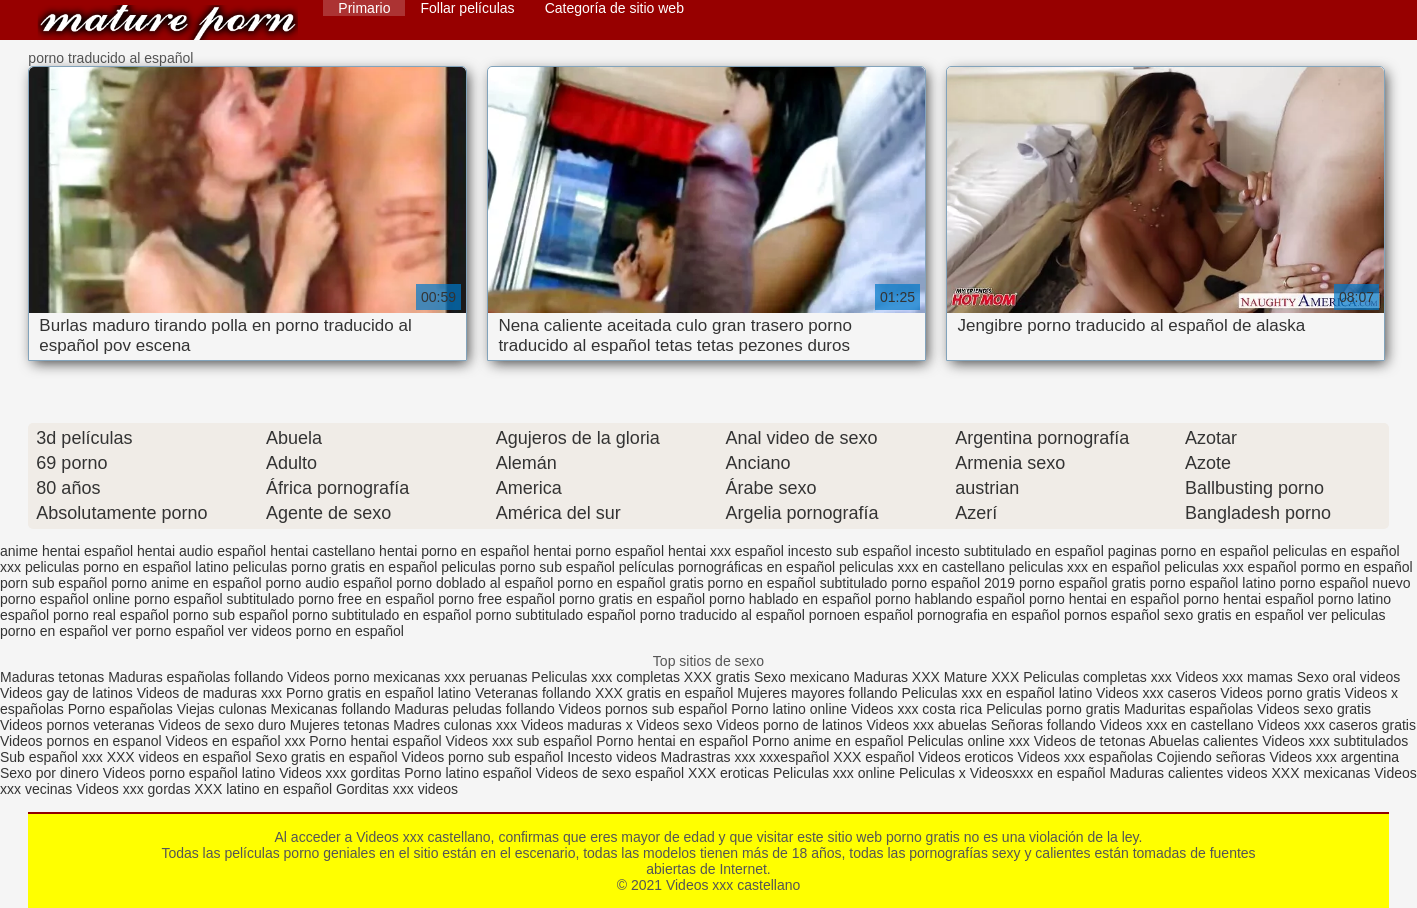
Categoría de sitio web (614, 8)
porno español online (65, 599)
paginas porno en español (1188, 551)
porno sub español (230, 615)
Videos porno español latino (189, 773)
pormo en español (1357, 567)
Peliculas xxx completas (605, 677)
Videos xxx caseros (1158, 693)
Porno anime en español (828, 741)
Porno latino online (789, 709)
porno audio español (328, 583)
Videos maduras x (577, 725)
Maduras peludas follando (474, 709)
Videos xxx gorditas (339, 773)
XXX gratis (717, 677)
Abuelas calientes (1204, 741)
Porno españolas (122, 709)
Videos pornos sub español (643, 709)
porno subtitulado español (556, 615)
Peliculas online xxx (971, 741)
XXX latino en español (263, 789)
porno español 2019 (953, 583)
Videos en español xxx (238, 741)
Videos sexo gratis (1314, 709)
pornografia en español (988, 615)
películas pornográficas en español (727, 567)
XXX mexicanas (1320, 773)
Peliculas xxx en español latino (999, 693)
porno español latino (1213, 583)
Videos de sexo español (612, 773)
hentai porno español (598, 551)
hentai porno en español (454, 551)
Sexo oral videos (1349, 677)
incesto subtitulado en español (1009, 551)
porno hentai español (1248, 599)
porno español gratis (1082, 583)
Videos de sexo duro (224, 725)
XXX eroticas (728, 773)
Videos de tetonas (1090, 741)
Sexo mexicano (802, 677)
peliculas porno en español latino (127, 567)
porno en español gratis (630, 583)
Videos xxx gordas (135, 789)
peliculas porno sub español (528, 567)
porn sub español (53, 583)
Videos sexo (675, 725)
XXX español (875, 757)
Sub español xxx (53, 757)
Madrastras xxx (710, 757)
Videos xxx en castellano (1179, 725)
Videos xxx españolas (1085, 757)
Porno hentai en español (672, 741)
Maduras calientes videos (1189, 773)
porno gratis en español (632, 599)
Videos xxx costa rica (916, 709)
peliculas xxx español (1230, 567)
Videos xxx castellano (168, 22)
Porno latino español (470, 773)
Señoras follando (1043, 725)
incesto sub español (850, 551)
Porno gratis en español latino (378, 693)
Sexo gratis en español (328, 757)
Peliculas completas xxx (1097, 677)
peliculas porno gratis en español (335, 567)
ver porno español (168, 631)
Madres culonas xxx (455, 725)
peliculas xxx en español (1085, 567)
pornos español (1112, 615)
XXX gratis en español (664, 693)
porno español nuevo (1345, 583)
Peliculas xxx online (836, 773)
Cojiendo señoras (1211, 757)
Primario (364, 8)
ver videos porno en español (316, 631)
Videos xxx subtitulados (1335, 741)
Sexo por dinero (51, 773)
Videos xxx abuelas (928, 725)
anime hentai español (66, 551)
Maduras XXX (896, 677)
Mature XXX (981, 677)
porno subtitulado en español (382, 615)
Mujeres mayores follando (819, 693)
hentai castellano (322, 551)
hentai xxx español (726, 551)
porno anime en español (186, 583)
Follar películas (467, 8)
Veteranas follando (533, 693)
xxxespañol (796, 757)
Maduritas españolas (1188, 709)
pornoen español (861, 615)
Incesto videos (613, 757)
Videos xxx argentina (1334, 757)
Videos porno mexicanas (363, 677)
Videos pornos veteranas (77, 725)
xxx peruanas (485, 677)
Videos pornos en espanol (83, 741)
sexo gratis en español (1234, 615)
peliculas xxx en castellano (922, 567)
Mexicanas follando (331, 709)
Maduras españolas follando (195, 677)
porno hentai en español (1104, 599)
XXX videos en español (181, 757)
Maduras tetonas (52, 677)
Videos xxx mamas (1234, 677)
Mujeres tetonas (340, 725)
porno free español (496, 599)
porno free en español (366, 599)
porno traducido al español (722, 615)
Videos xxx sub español (521, 741)
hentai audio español (201, 551)
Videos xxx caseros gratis (1336, 725)
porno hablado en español (790, 599)
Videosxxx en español (1038, 773)
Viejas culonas (222, 709)
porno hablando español (950, 599)
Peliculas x (932, 773)
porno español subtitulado (214, 599)
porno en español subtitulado (798, 583)
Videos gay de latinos (66, 693)
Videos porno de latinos (790, 725)
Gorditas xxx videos (397, 789)
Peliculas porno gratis (1053, 709)
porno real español (111, 615)
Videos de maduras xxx (209, 693)
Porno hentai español (377, 741)
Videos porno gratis (1280, 693)
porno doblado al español (474, 583)
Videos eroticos (965, 757)
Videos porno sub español (485, 757)
